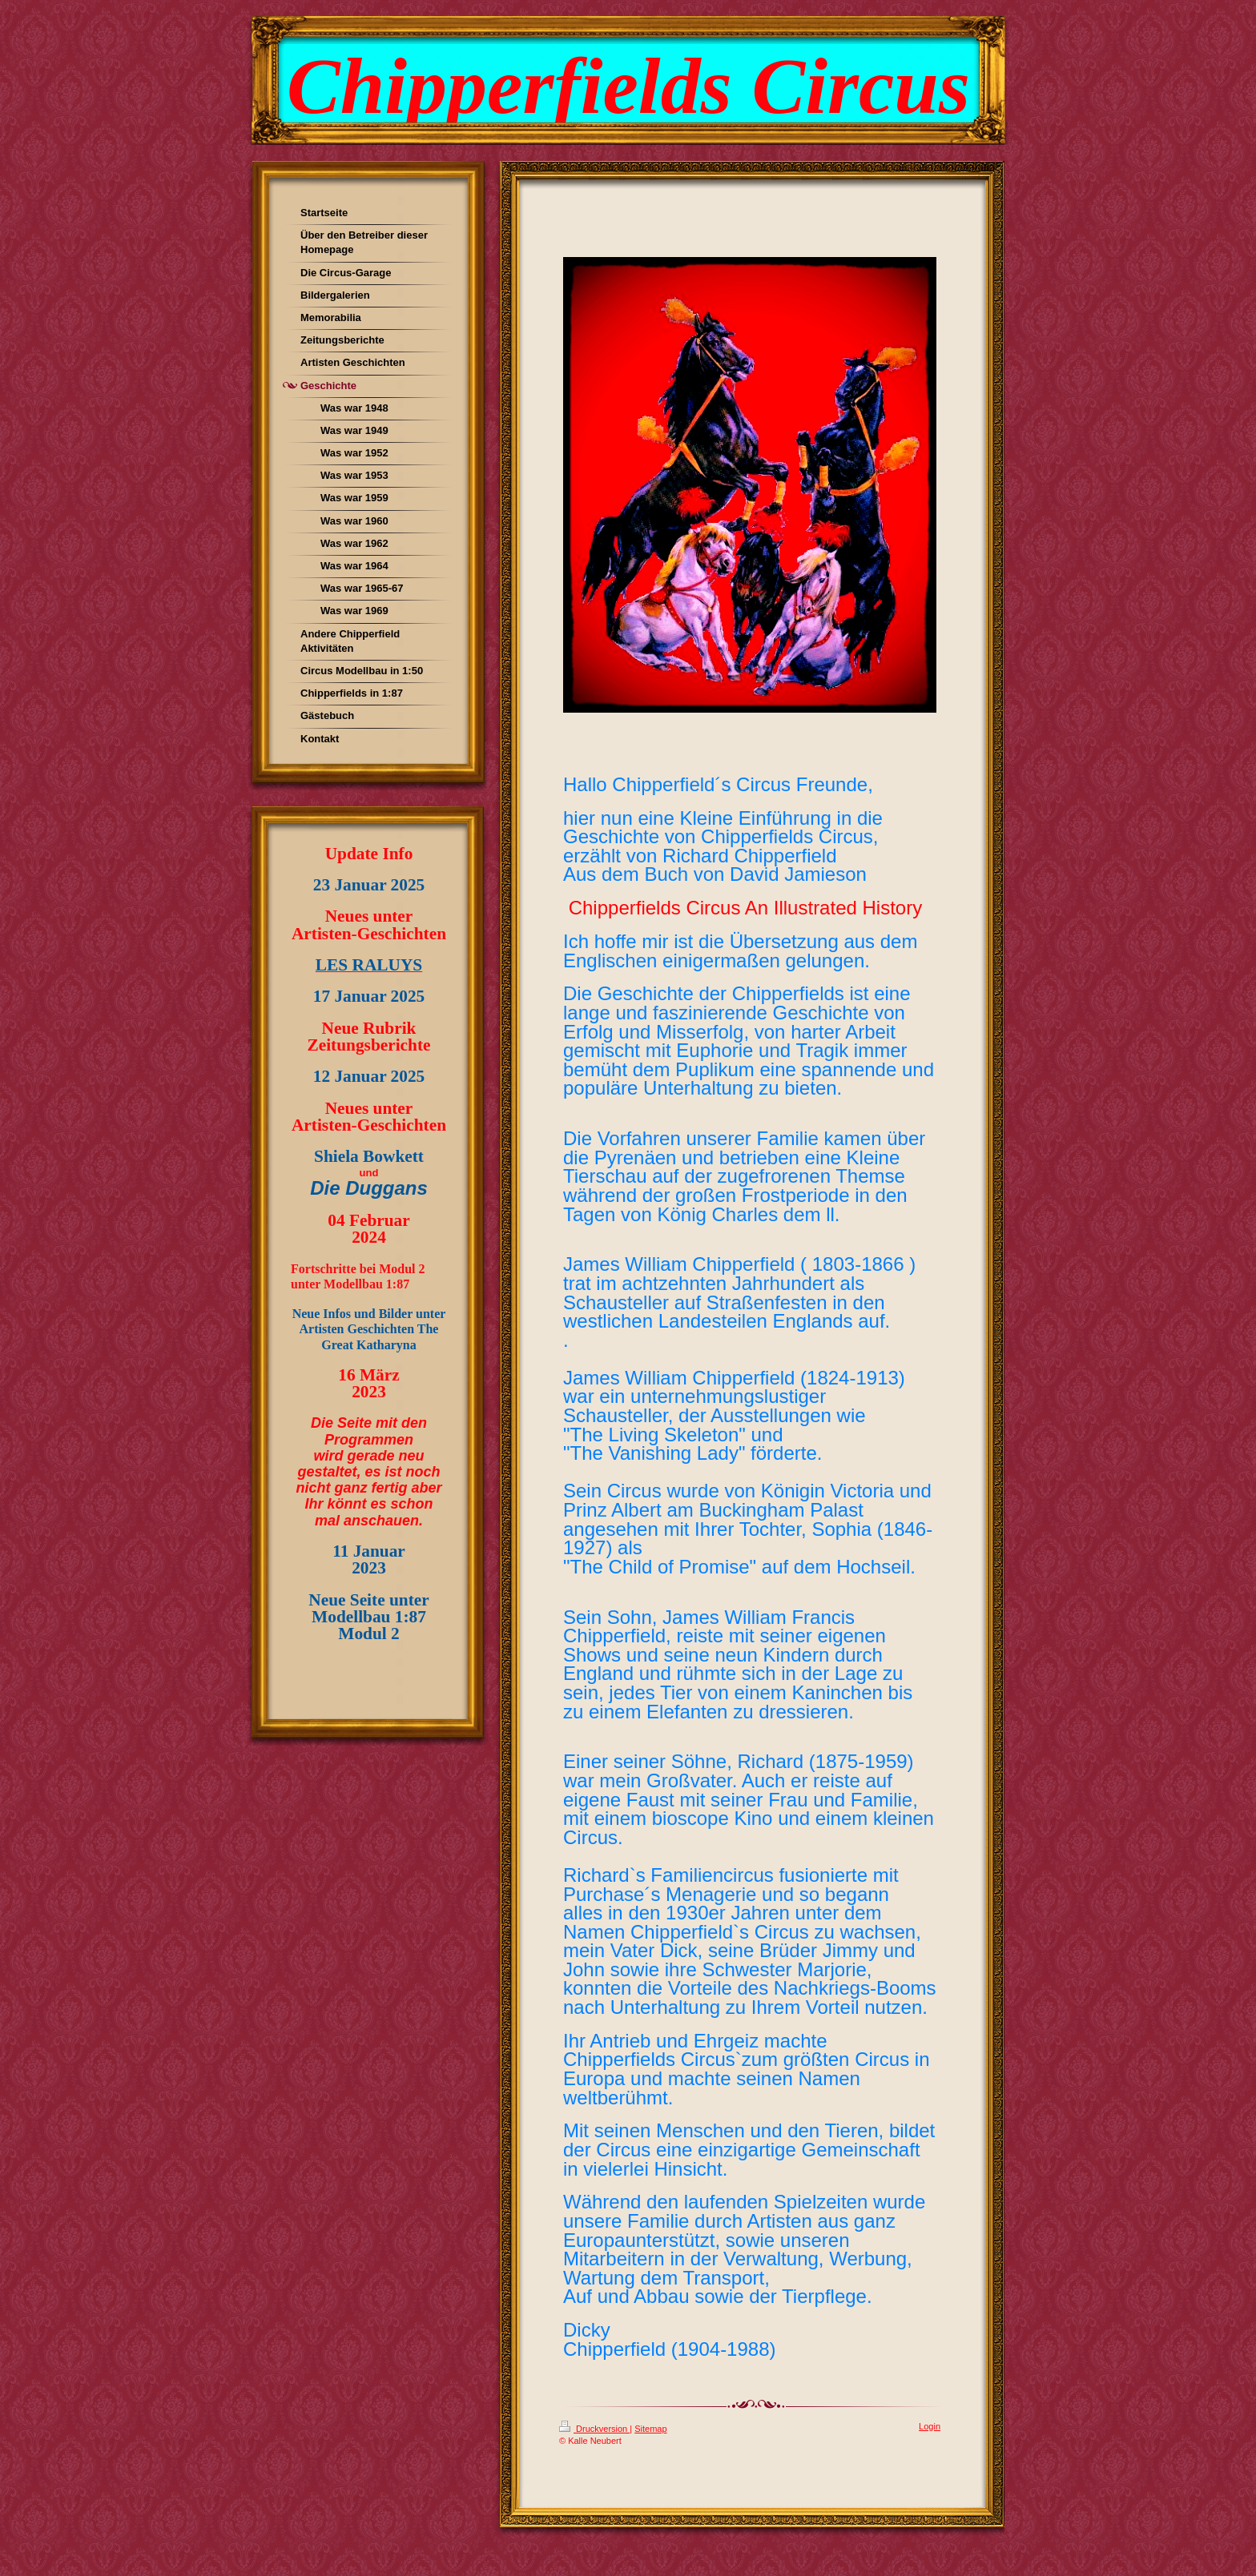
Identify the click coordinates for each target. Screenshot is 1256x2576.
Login (929, 2426)
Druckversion (594, 2428)
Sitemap (650, 2428)
